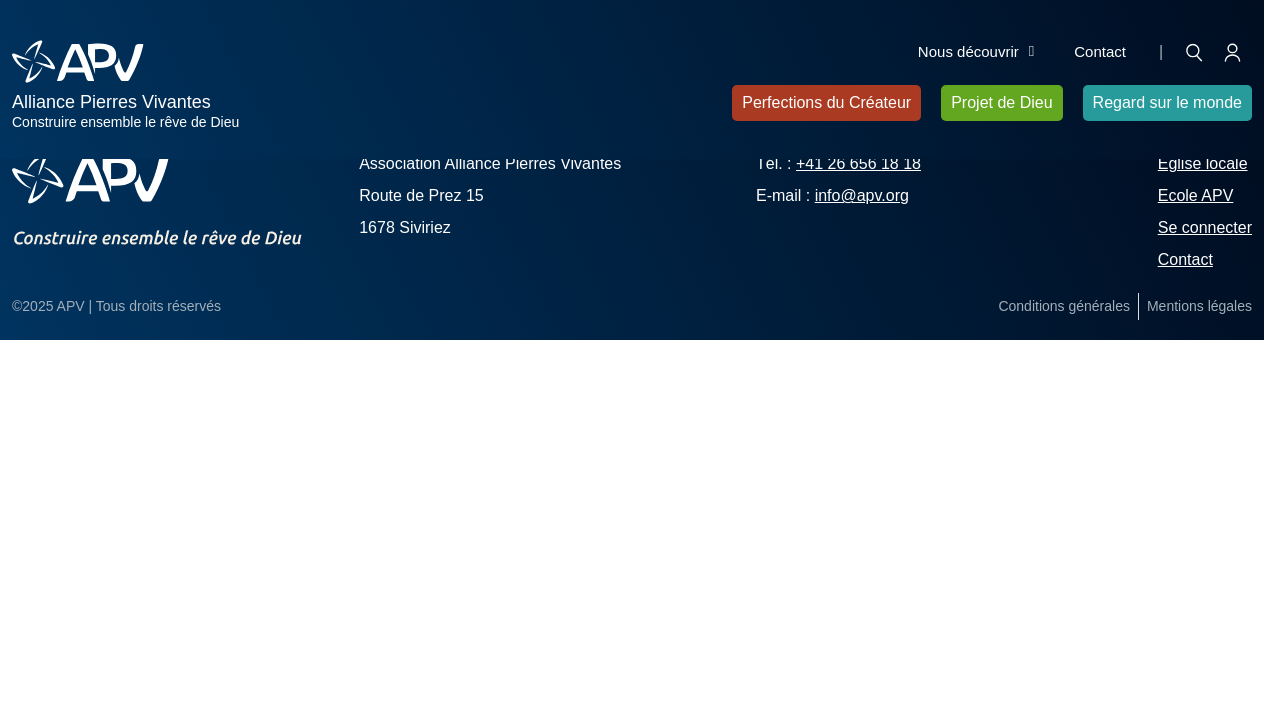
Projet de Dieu (1001, 102)
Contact (1100, 51)
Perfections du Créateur (826, 102)
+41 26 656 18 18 (858, 163)
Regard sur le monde (1167, 102)
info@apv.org (862, 195)
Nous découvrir (976, 52)
